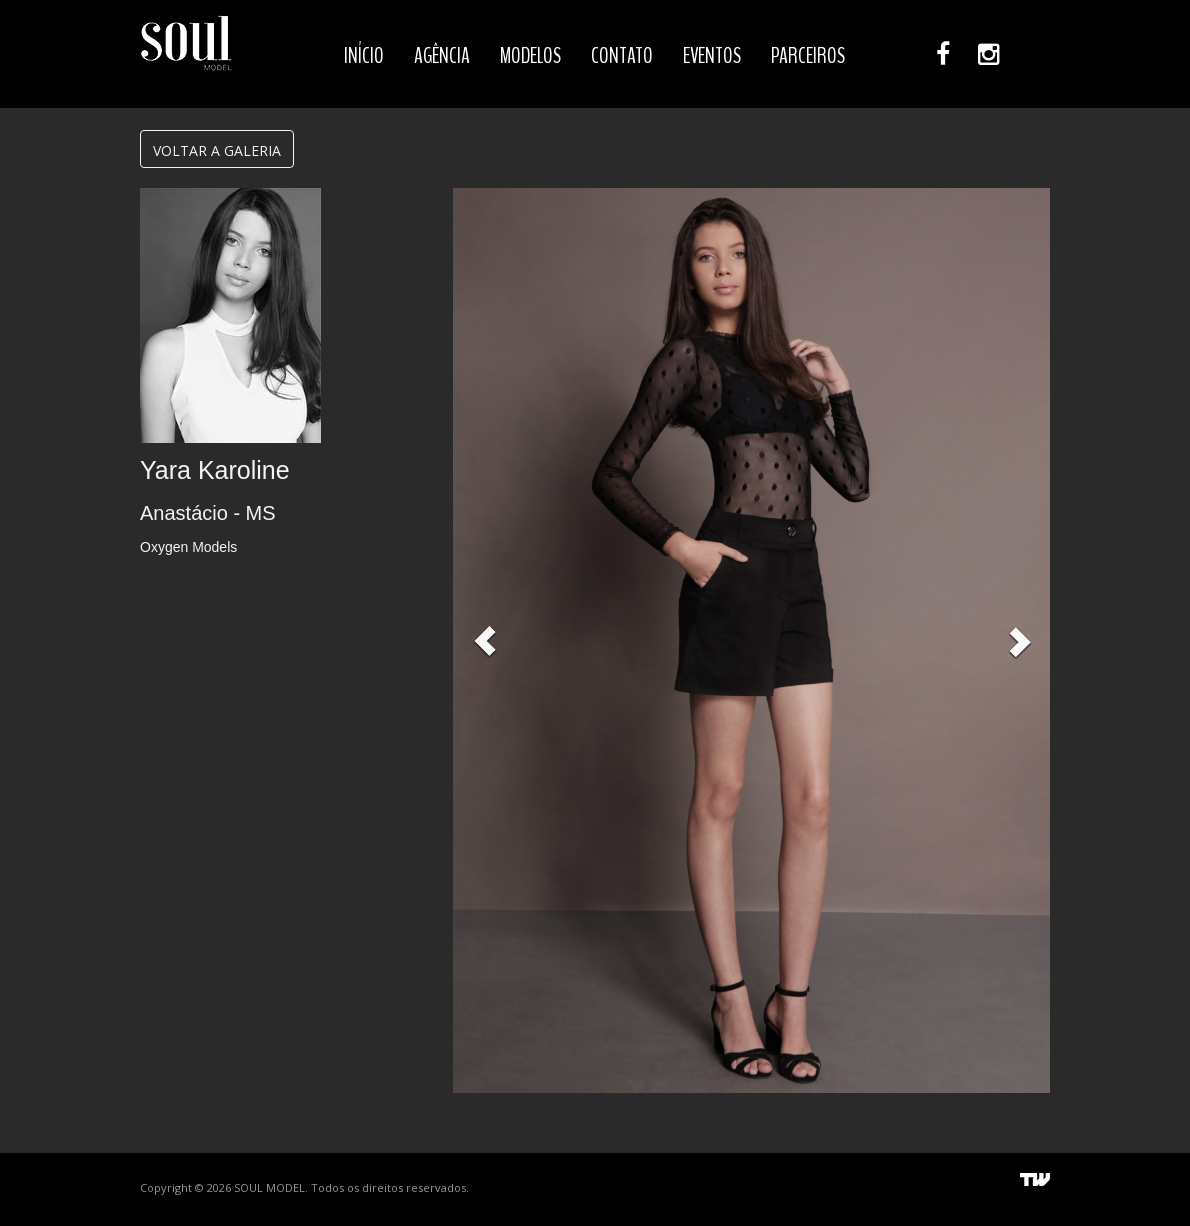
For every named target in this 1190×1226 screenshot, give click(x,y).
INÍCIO (364, 56)
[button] (485, 640)
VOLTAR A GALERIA (217, 150)
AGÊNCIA (442, 56)
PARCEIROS (808, 56)
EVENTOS (712, 56)
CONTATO (622, 56)
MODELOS (530, 56)
